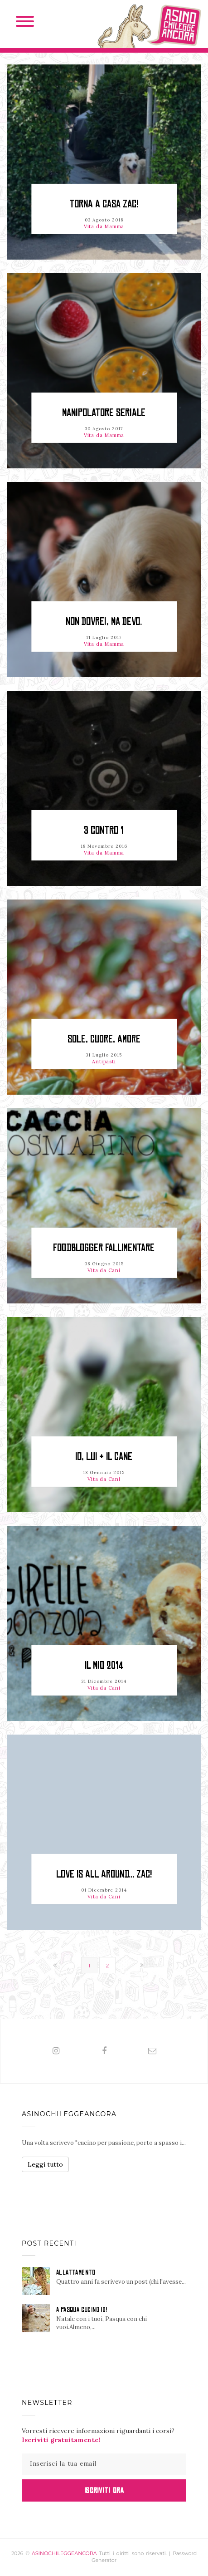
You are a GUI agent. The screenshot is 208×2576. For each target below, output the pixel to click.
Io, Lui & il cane (103, 1456)
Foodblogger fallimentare (104, 1248)
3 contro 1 (104, 830)
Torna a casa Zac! (103, 204)
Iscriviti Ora (104, 2490)
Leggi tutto (45, 2164)
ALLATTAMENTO (76, 2272)
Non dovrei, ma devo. (104, 621)
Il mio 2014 (104, 1665)
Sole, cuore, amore (104, 1039)
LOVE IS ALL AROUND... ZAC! (104, 1874)
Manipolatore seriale (103, 413)
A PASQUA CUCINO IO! (81, 2310)
